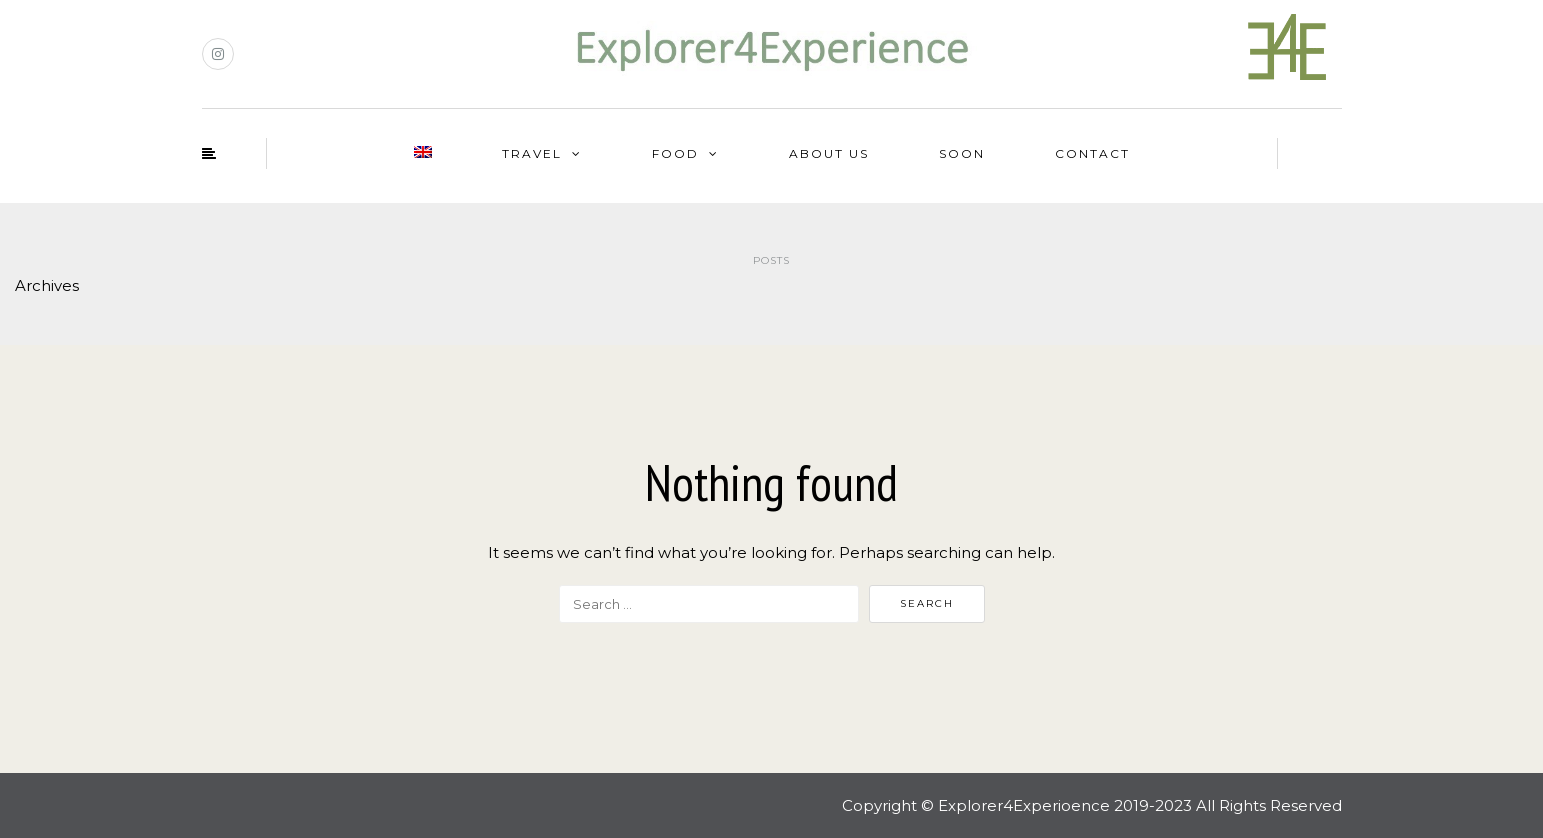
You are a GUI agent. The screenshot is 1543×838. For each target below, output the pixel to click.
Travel (532, 153)
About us (829, 153)
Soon (962, 153)
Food (675, 153)
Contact (1092, 153)
